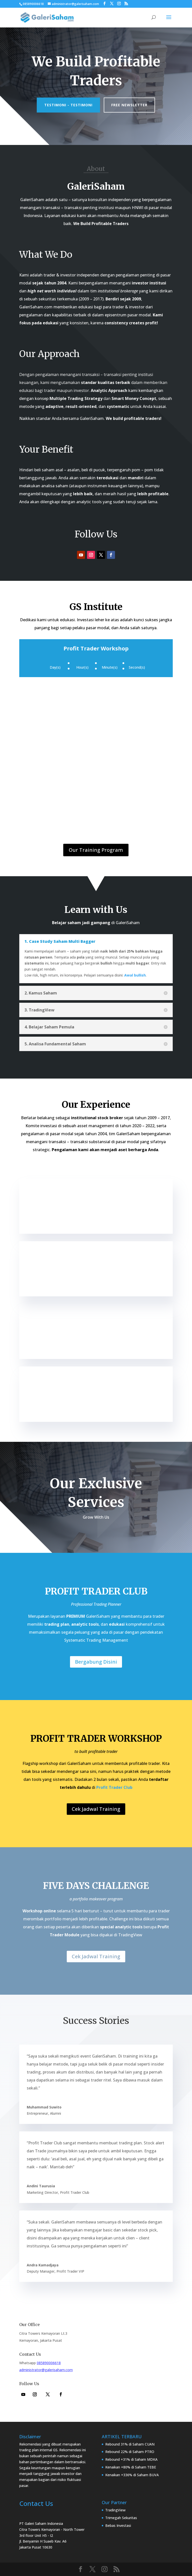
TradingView (115, 2510)
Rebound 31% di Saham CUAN (129, 2444)
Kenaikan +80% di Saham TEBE (130, 2467)
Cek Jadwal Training (96, 1809)
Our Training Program (96, 850)
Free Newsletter (129, 105)
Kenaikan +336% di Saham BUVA (132, 2474)
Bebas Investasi (118, 2525)
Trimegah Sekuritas (121, 2517)
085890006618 (49, 2362)
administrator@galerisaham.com (46, 2369)
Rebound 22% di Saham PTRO (129, 2451)
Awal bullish (135, 975)
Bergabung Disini (96, 1661)
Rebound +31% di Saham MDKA (131, 2459)
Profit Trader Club (114, 1787)
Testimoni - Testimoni (68, 105)
